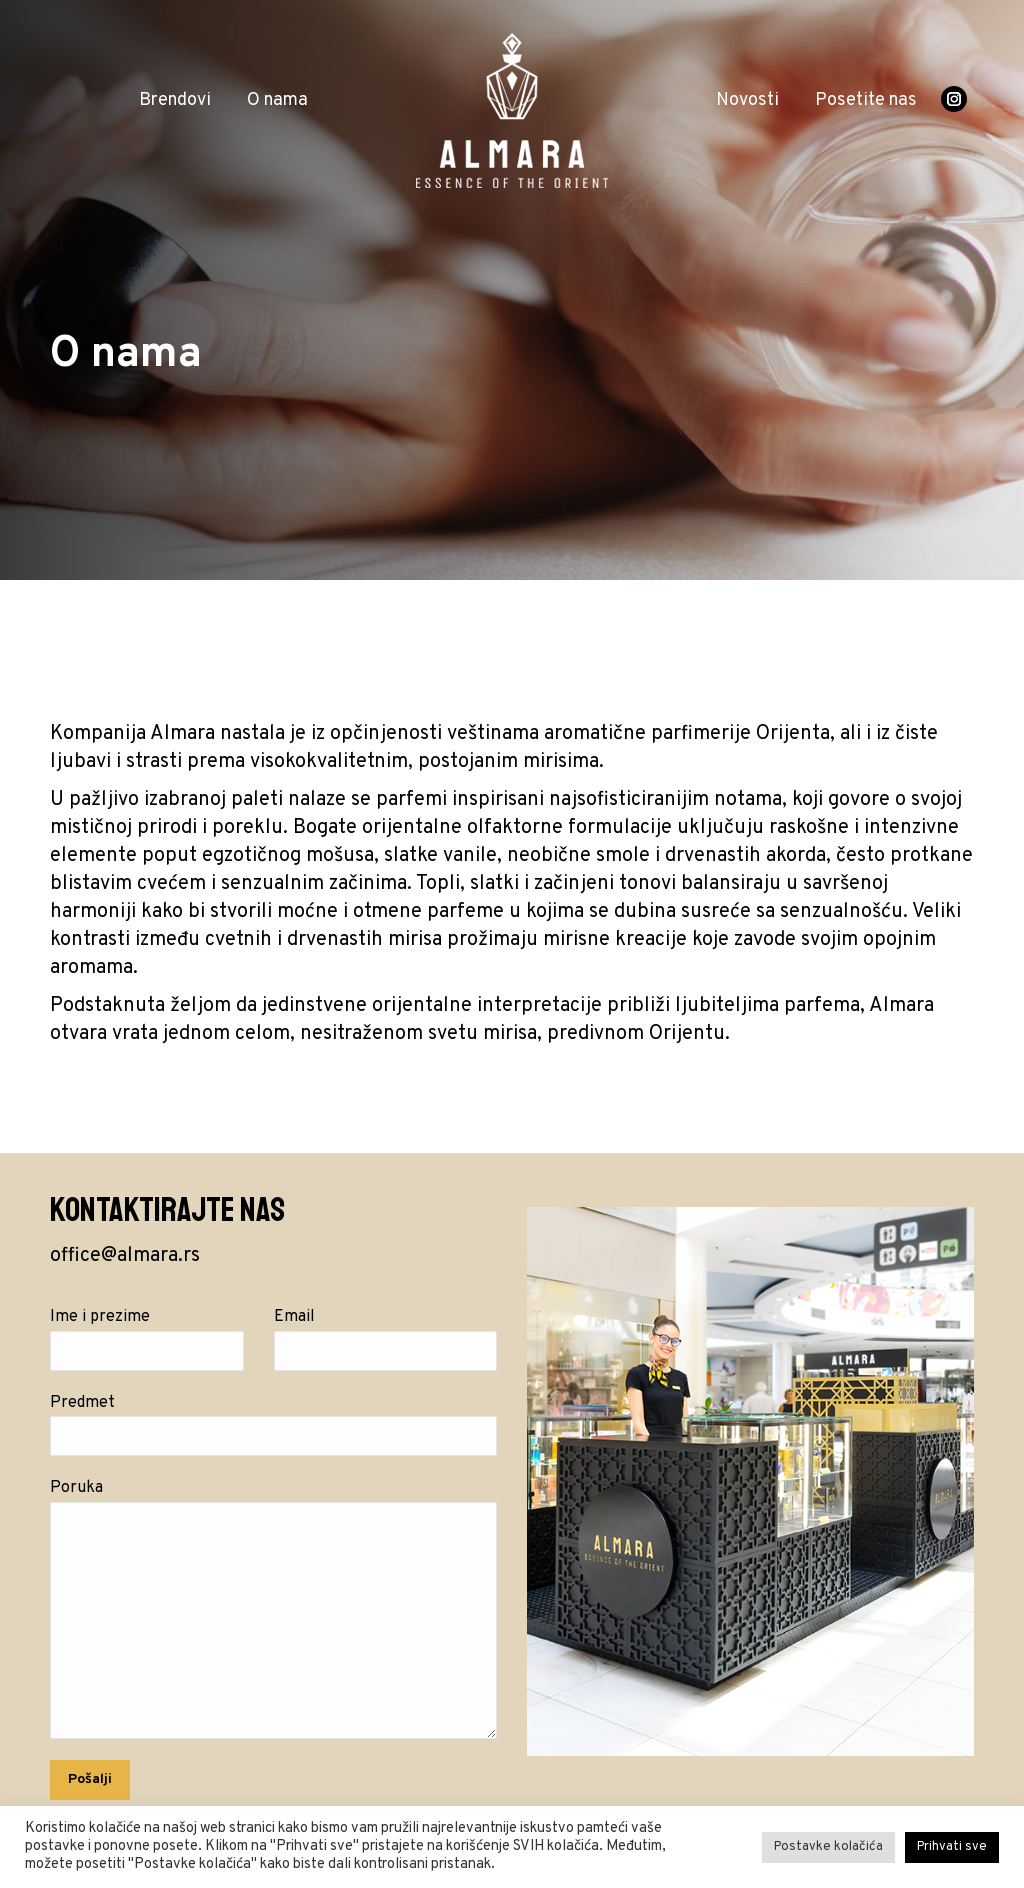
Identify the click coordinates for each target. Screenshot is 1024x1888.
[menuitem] (175, 100)
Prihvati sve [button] (952, 1847)
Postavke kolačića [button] (828, 1847)
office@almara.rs (125, 1256)
